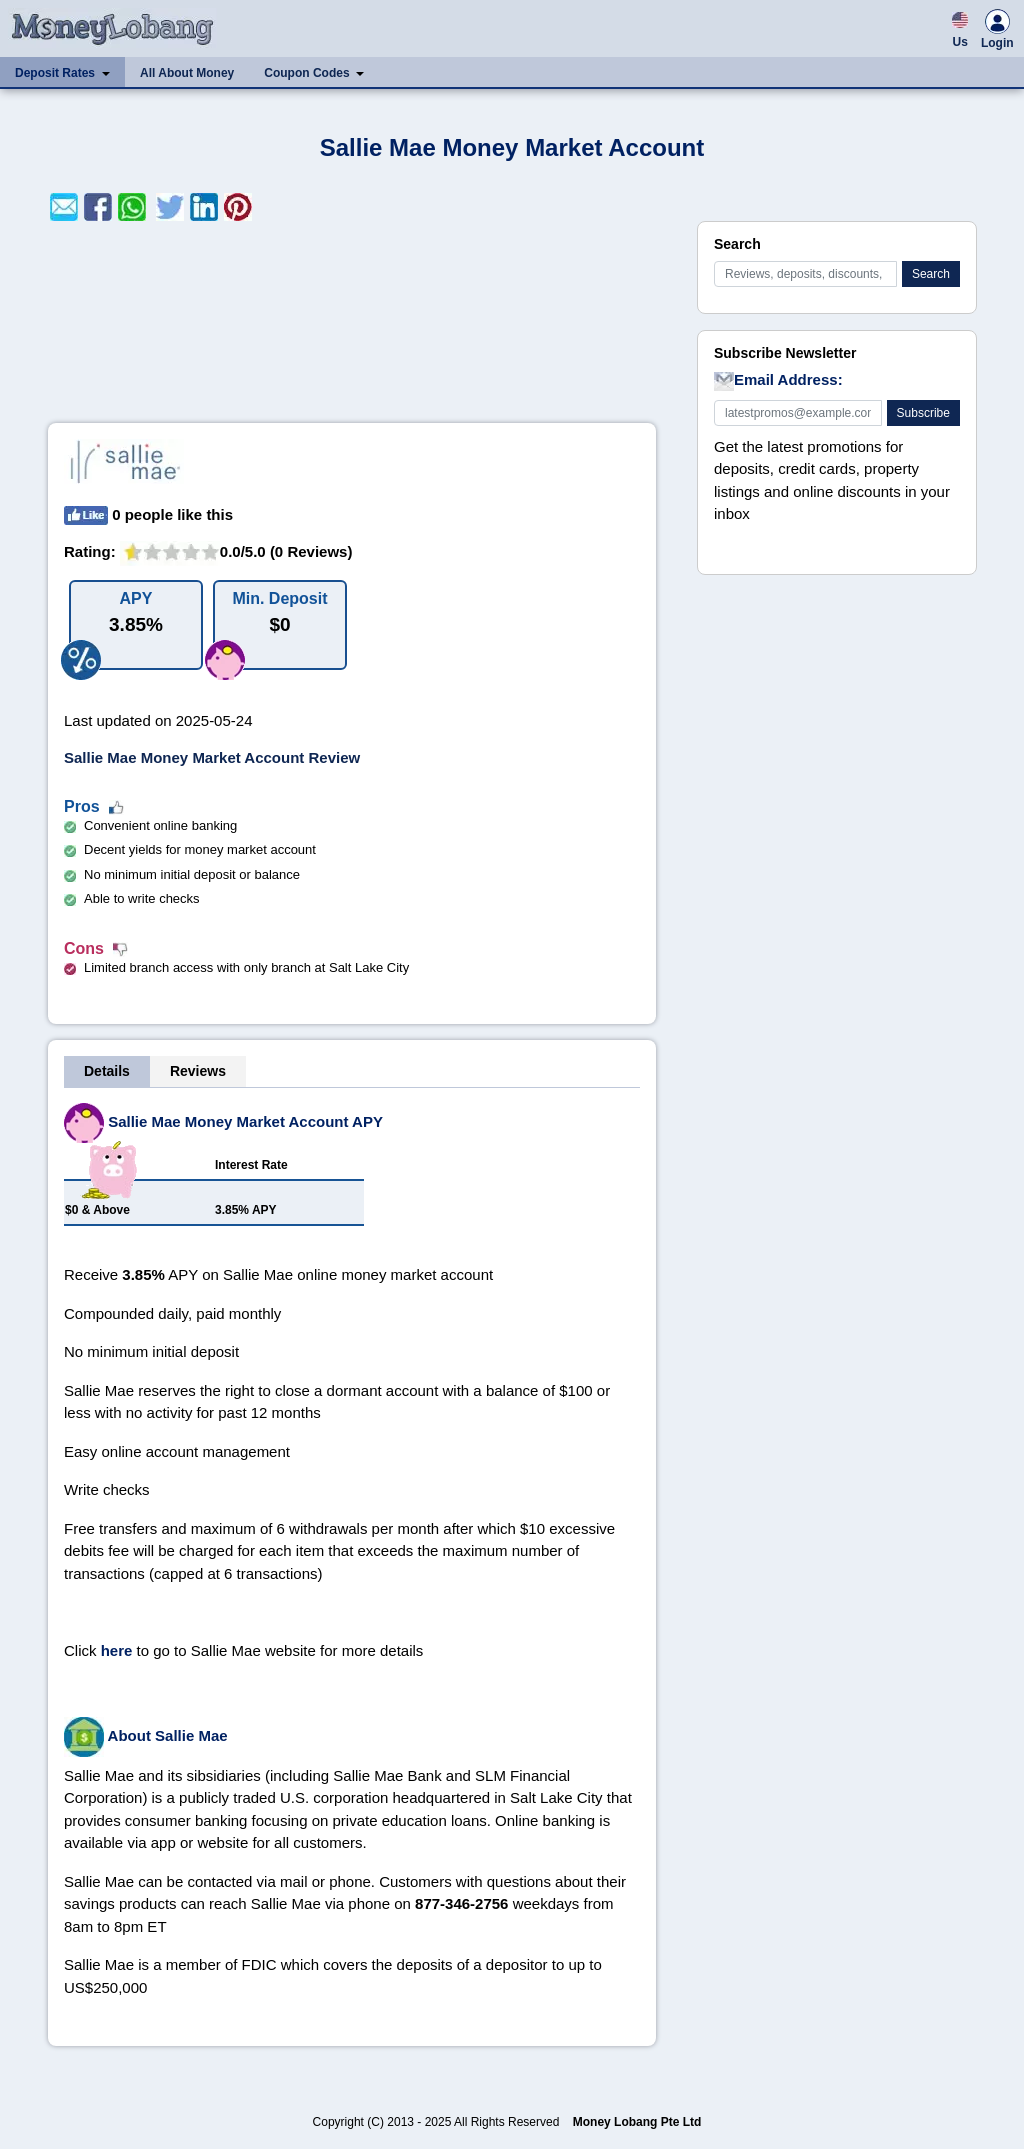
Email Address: (778, 381)
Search (931, 274)
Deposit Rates (55, 73)
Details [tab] (107, 1071)
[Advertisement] (352, 322)
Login (997, 32)
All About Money (187, 73)
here (117, 1650)
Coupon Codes (306, 73)
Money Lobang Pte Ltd (637, 2122)
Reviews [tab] (198, 1071)
